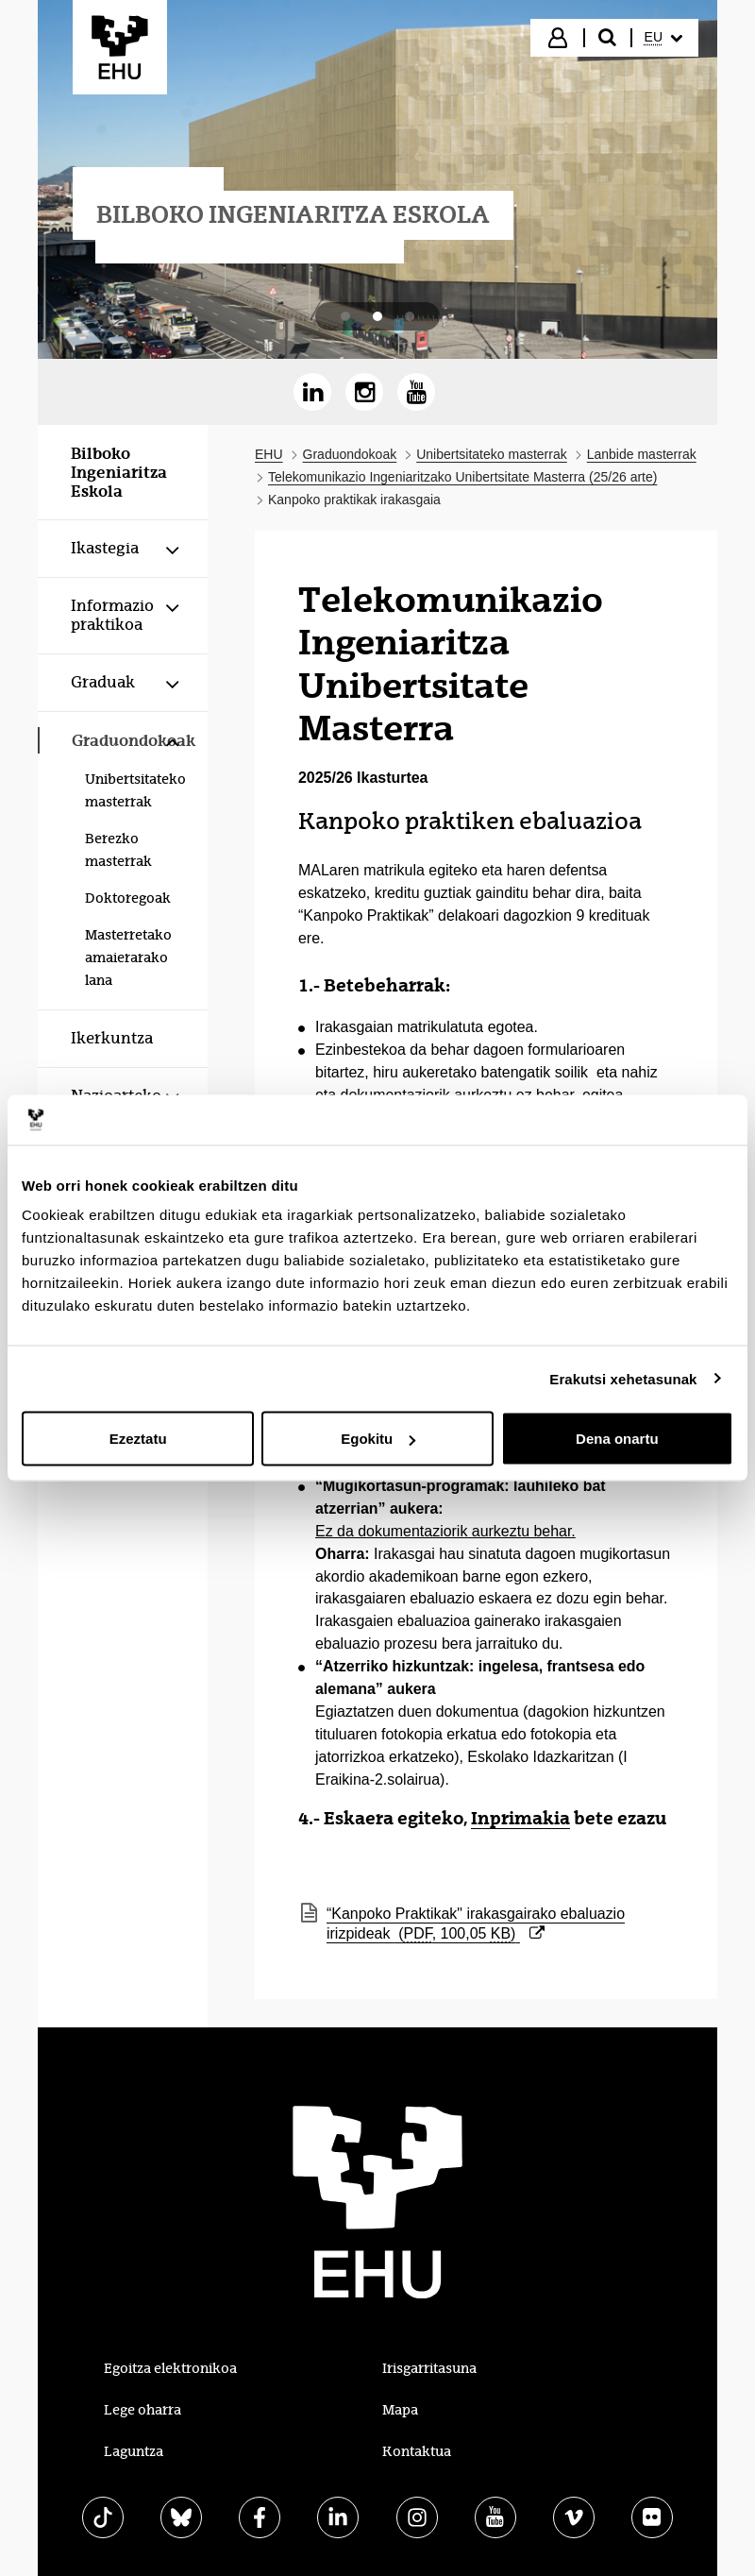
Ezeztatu (138, 1439)
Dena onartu (617, 1439)
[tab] (345, 316)
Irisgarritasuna (429, 2368)
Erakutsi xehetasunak (622, 1378)
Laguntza (133, 2451)
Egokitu (378, 1439)
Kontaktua (416, 2451)
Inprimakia (520, 1818)
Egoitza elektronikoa (170, 2368)
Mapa (400, 2409)
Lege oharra (142, 2409)
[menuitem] (663, 38)
